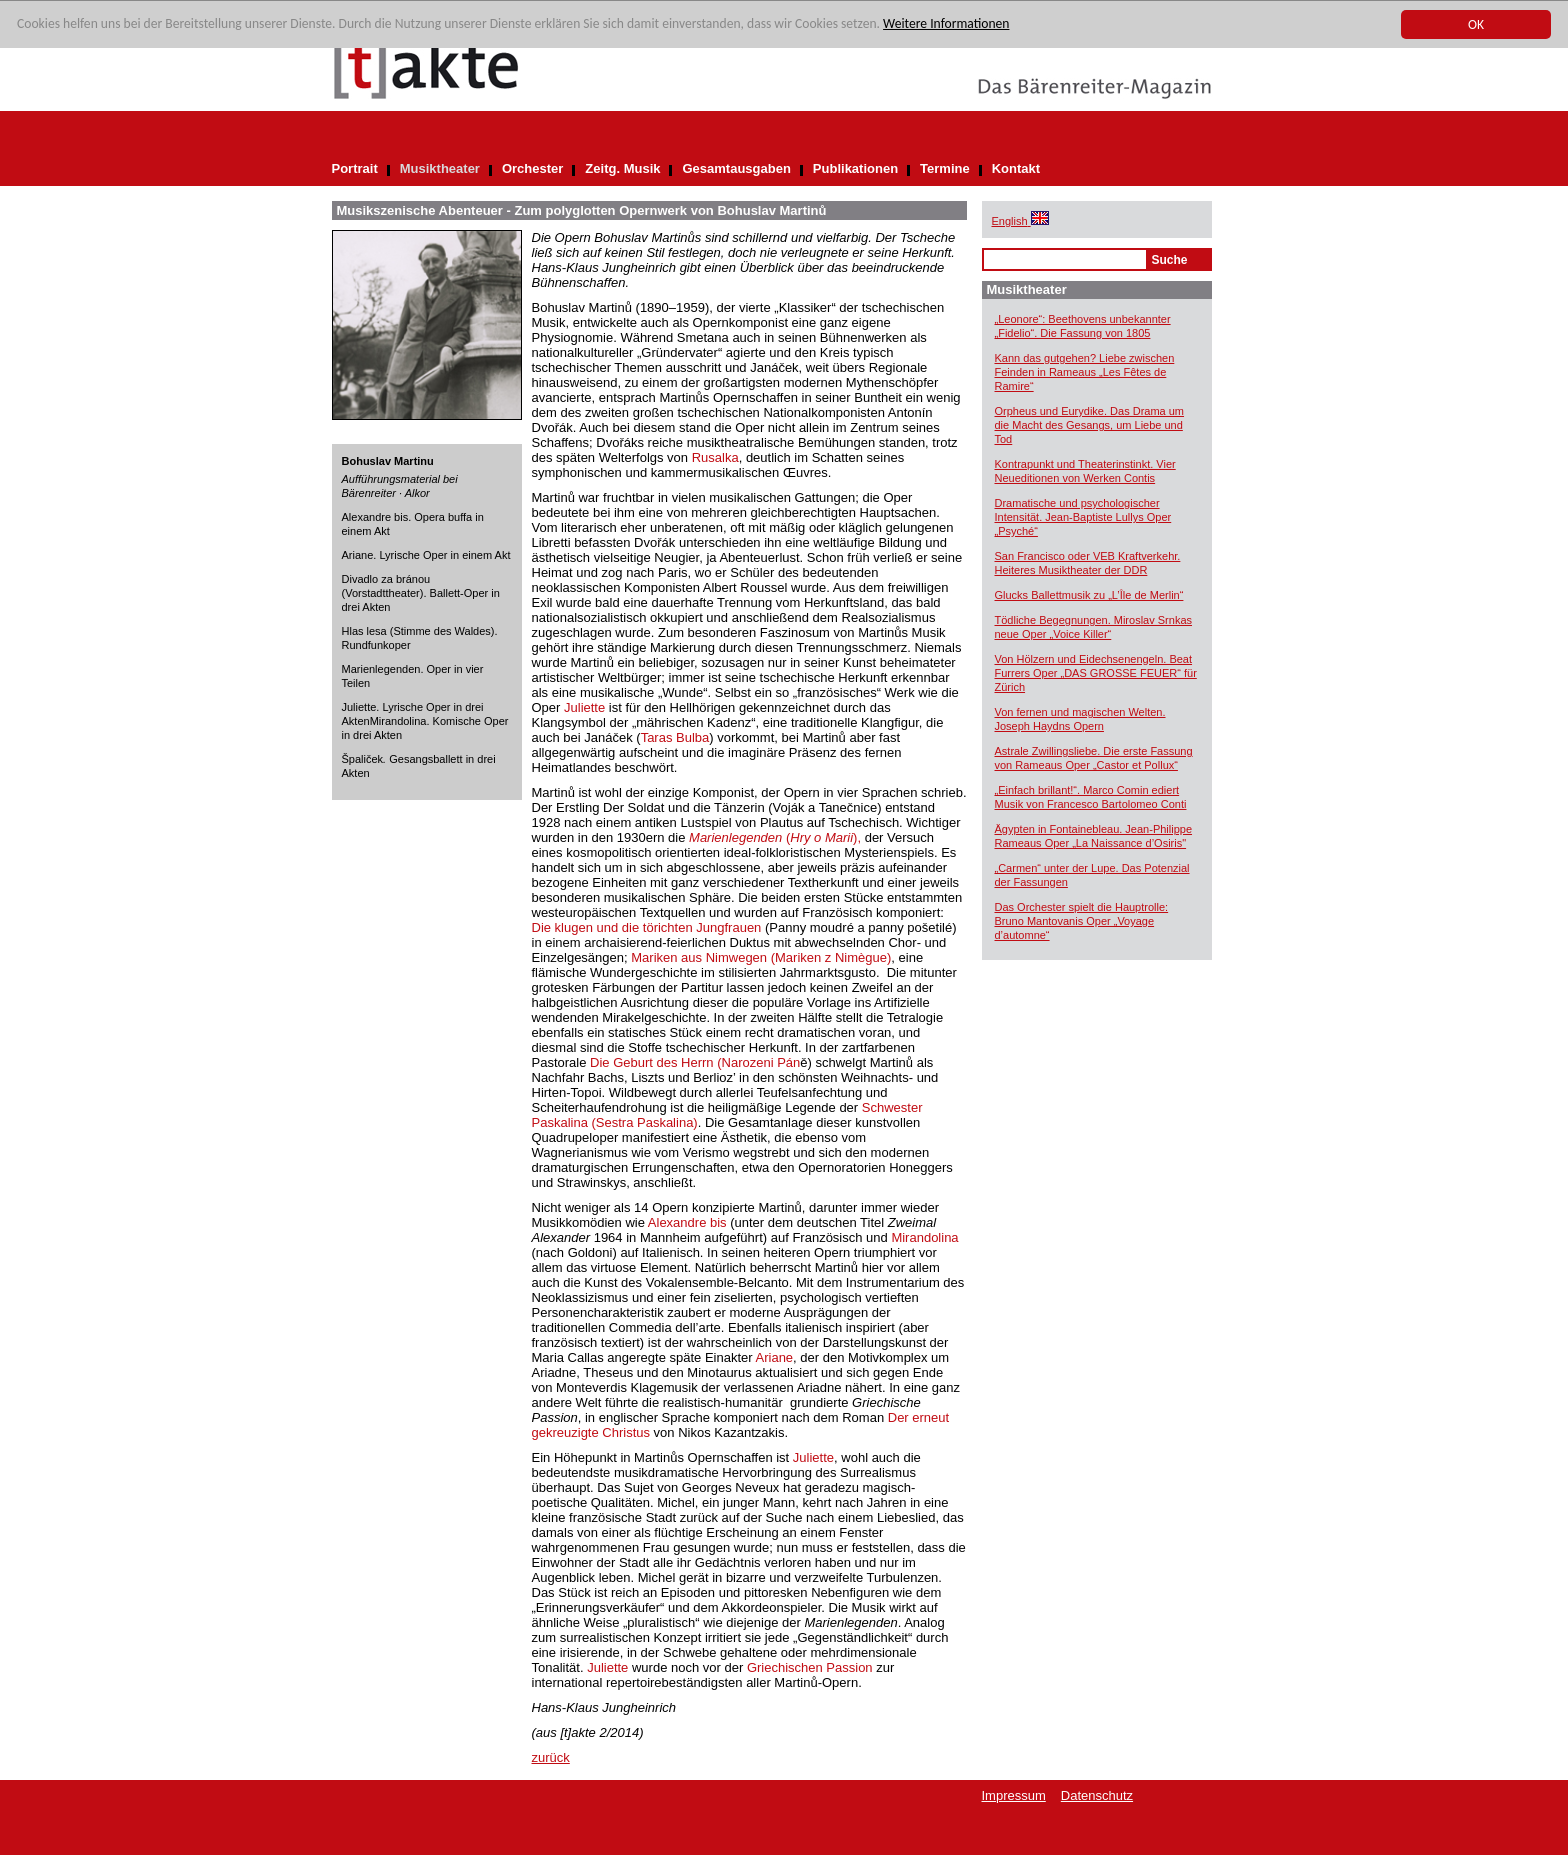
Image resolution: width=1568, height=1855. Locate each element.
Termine (945, 168)
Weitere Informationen (946, 24)
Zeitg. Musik (622, 168)
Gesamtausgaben (736, 168)
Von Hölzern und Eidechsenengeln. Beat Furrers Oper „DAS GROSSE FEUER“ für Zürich (1096, 673)
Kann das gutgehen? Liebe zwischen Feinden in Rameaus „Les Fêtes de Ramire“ (1085, 372)
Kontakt (1016, 168)
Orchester (532, 168)
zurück (551, 1757)
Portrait (355, 168)
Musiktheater (440, 168)
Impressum (1014, 1795)
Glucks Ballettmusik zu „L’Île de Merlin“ (1089, 595)
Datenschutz (1097, 1795)
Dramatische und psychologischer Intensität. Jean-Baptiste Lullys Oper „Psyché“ (1083, 517)
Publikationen (855, 168)
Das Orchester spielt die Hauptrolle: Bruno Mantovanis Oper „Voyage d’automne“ (1082, 921)
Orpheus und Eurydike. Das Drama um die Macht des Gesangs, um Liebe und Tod (1090, 425)
